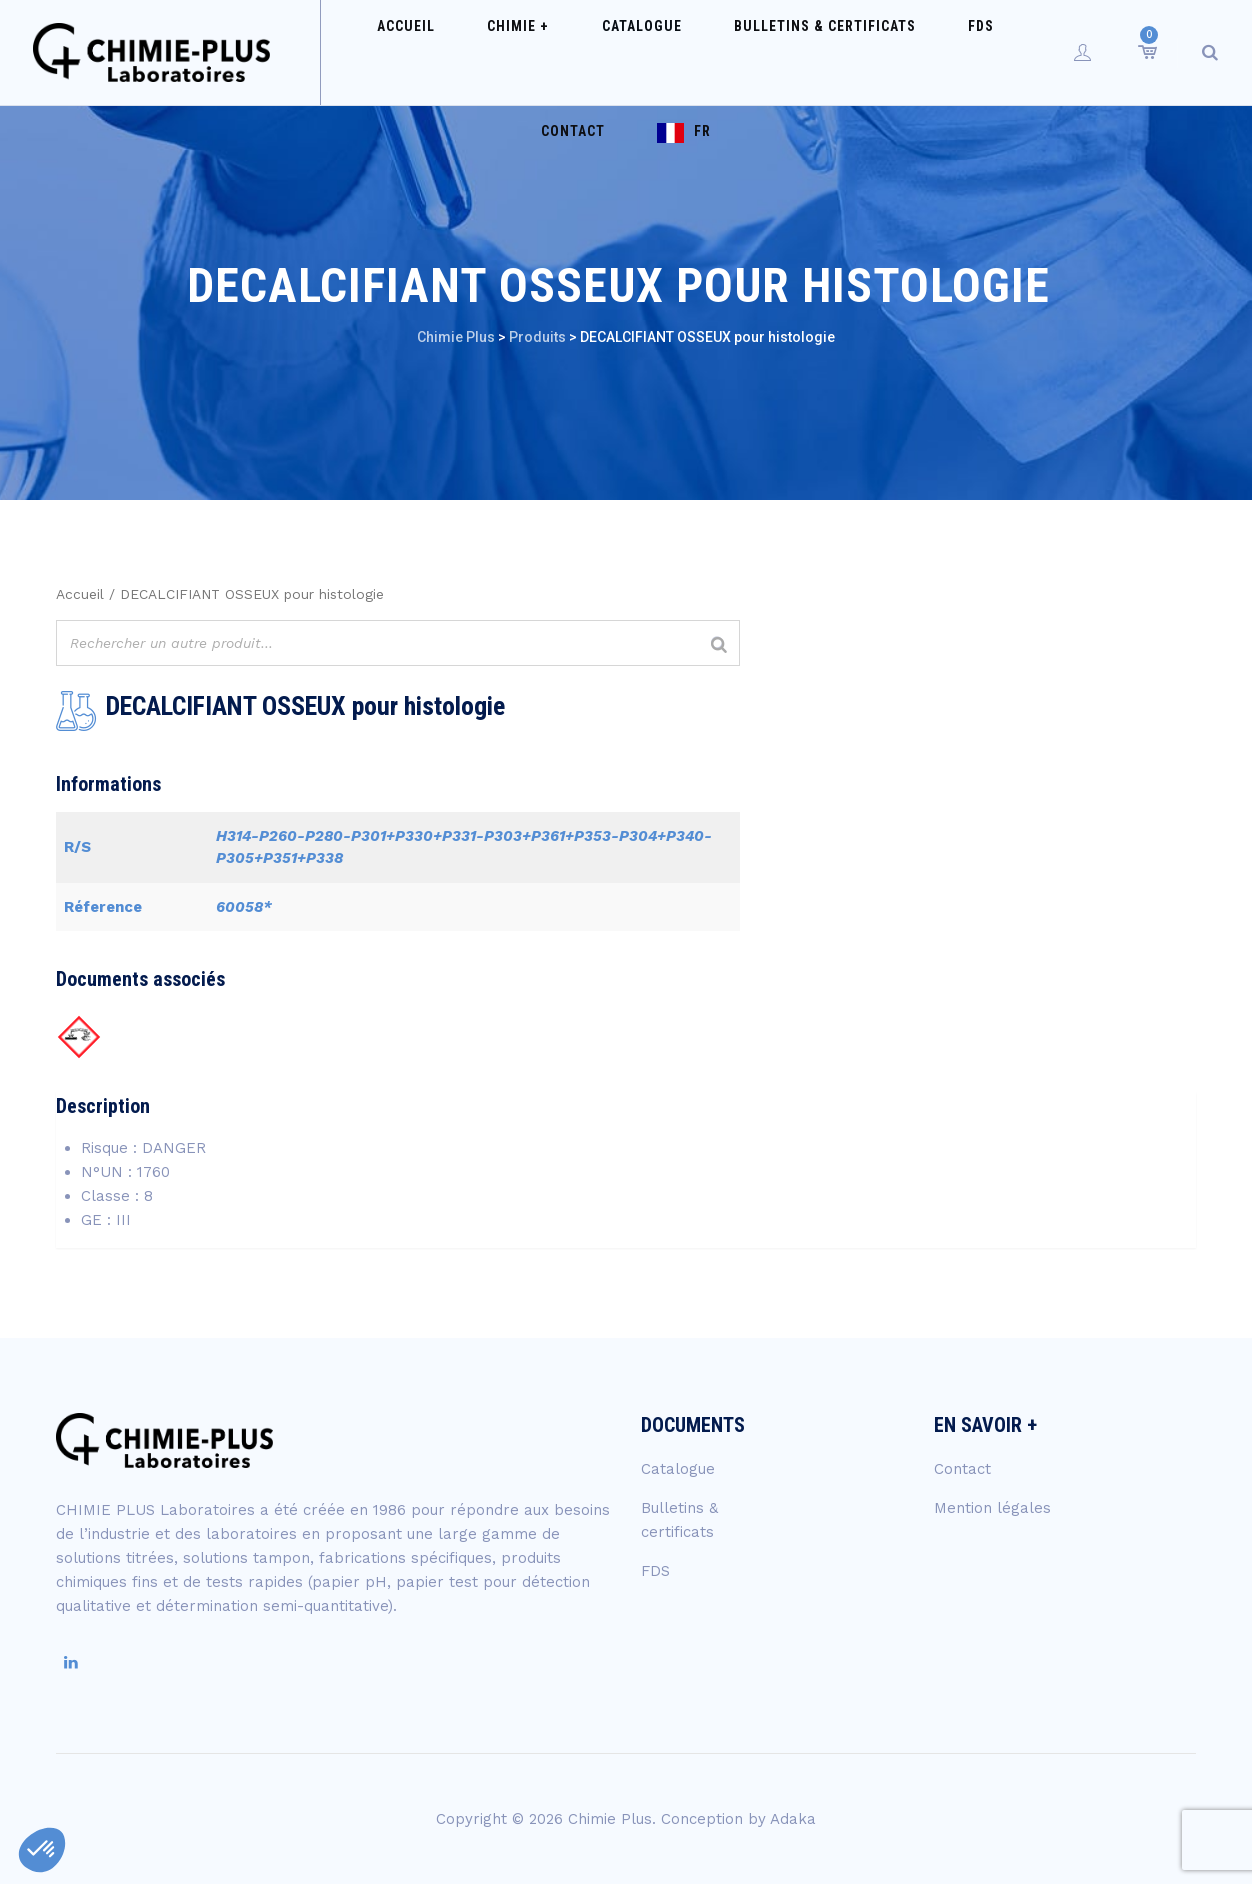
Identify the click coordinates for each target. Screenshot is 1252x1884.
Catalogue (609, 52)
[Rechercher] (719, 645)
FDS (902, 52)
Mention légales (992, 1508)
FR (644, 157)
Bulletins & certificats (769, 52)
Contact (976, 52)
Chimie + (509, 52)
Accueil (420, 52)
